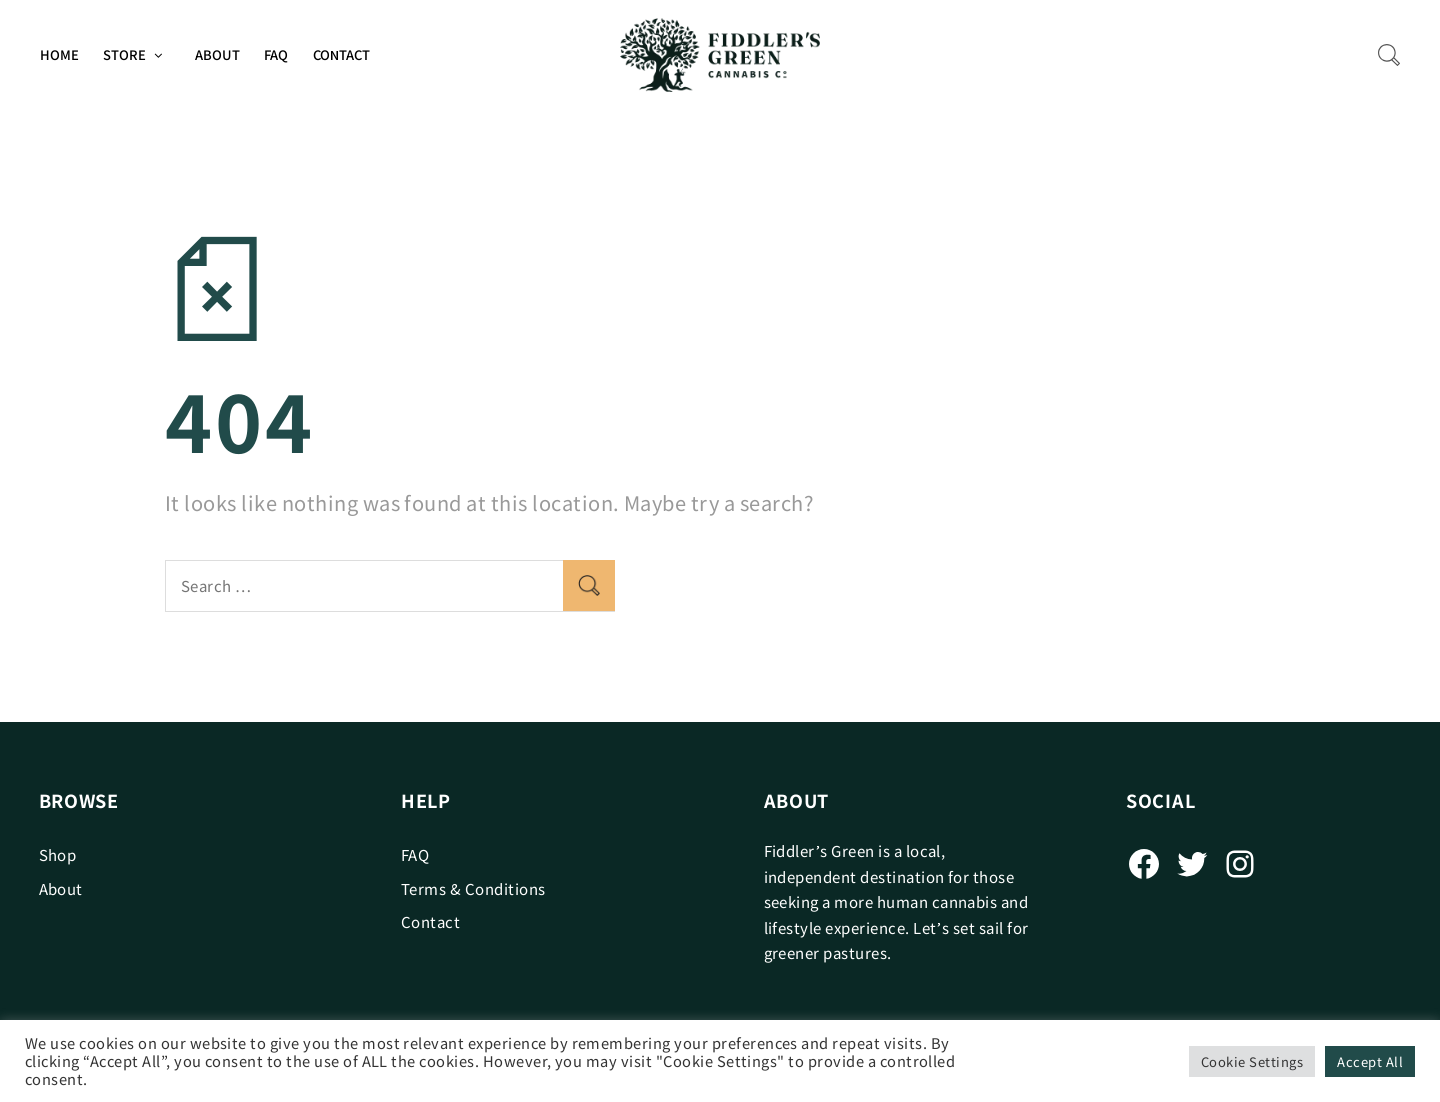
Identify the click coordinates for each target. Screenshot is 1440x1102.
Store (124, 54)
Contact (341, 54)
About (217, 54)
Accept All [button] (1370, 1061)
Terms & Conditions (473, 888)
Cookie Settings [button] (1252, 1061)
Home (59, 54)
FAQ (276, 54)
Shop (58, 854)
